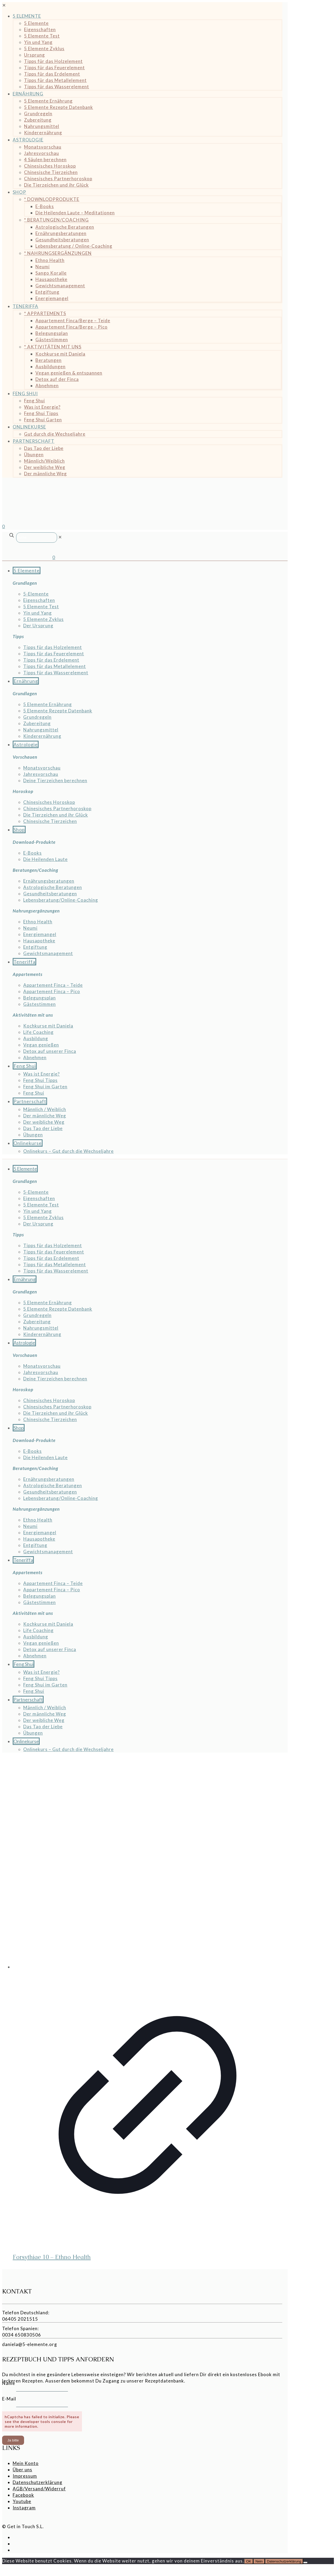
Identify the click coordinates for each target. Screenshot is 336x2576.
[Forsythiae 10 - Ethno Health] (147, 1863)
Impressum (25, 2476)
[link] (60, 537)
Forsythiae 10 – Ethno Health (52, 2257)
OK (248, 2561)
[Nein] (305, 2562)
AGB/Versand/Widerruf (39, 2488)
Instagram (24, 2507)
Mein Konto (26, 2463)
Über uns (22, 2469)
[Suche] (36, 537)
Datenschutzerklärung (37, 2482)
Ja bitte (13, 2440)
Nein (259, 2561)
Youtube (22, 2501)
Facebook (23, 2495)
